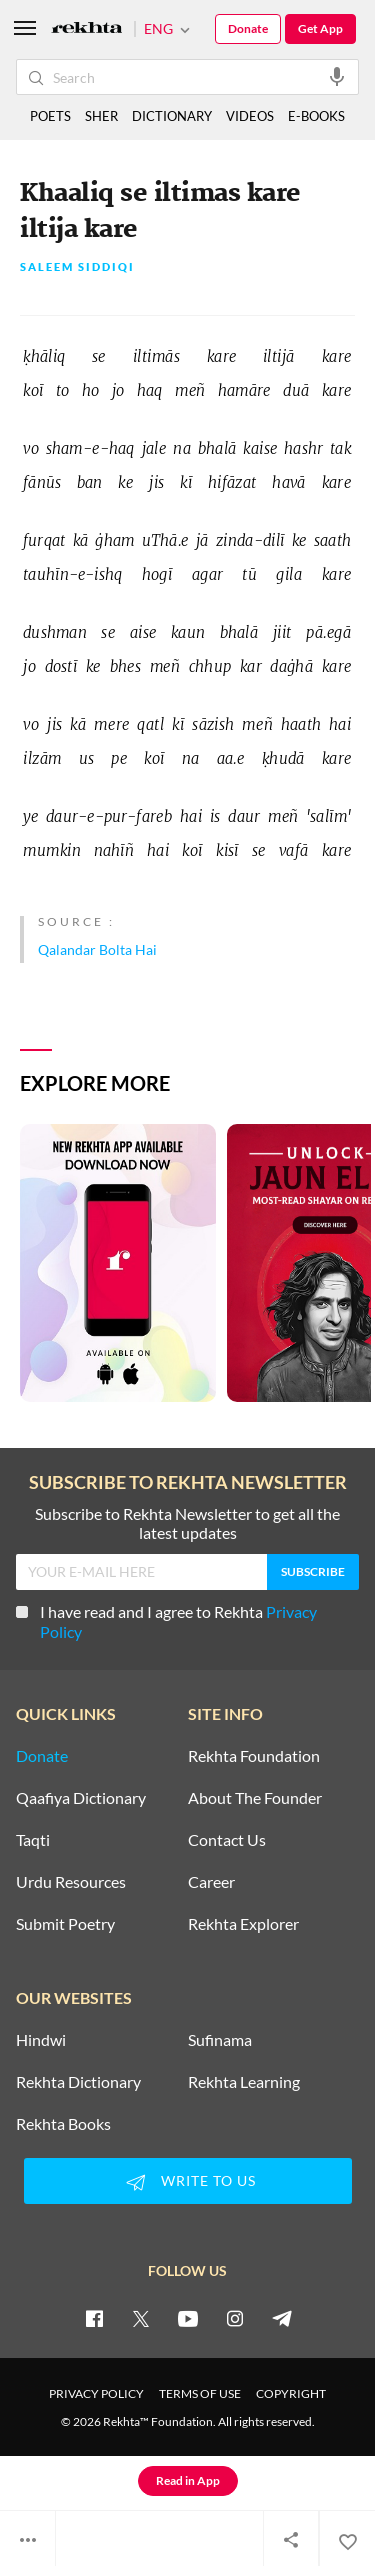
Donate (248, 28)
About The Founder (255, 1798)
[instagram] (235, 2318)
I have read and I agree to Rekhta (166, 1621)
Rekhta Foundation (254, 1756)
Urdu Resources (71, 1882)
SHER (101, 116)
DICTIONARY (172, 116)
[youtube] (188, 2318)
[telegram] (282, 2318)
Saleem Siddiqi (77, 267)
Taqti (33, 1840)
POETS (50, 116)
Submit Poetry (65, 1924)
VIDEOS (250, 116)
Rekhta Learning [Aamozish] (244, 2082)
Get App (320, 28)
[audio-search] (337, 76)
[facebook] (94, 2318)
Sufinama (220, 2040)
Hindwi (41, 2040)
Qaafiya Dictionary (81, 1798)
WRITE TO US (188, 2182)
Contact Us (227, 1840)
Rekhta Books (63, 2124)
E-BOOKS (316, 116)
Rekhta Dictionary (78, 2082)
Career (211, 1882)
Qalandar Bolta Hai (97, 949)
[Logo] (87, 29)
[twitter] (141, 2318)
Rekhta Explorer (243, 1924)
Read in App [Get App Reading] (188, 2480)
